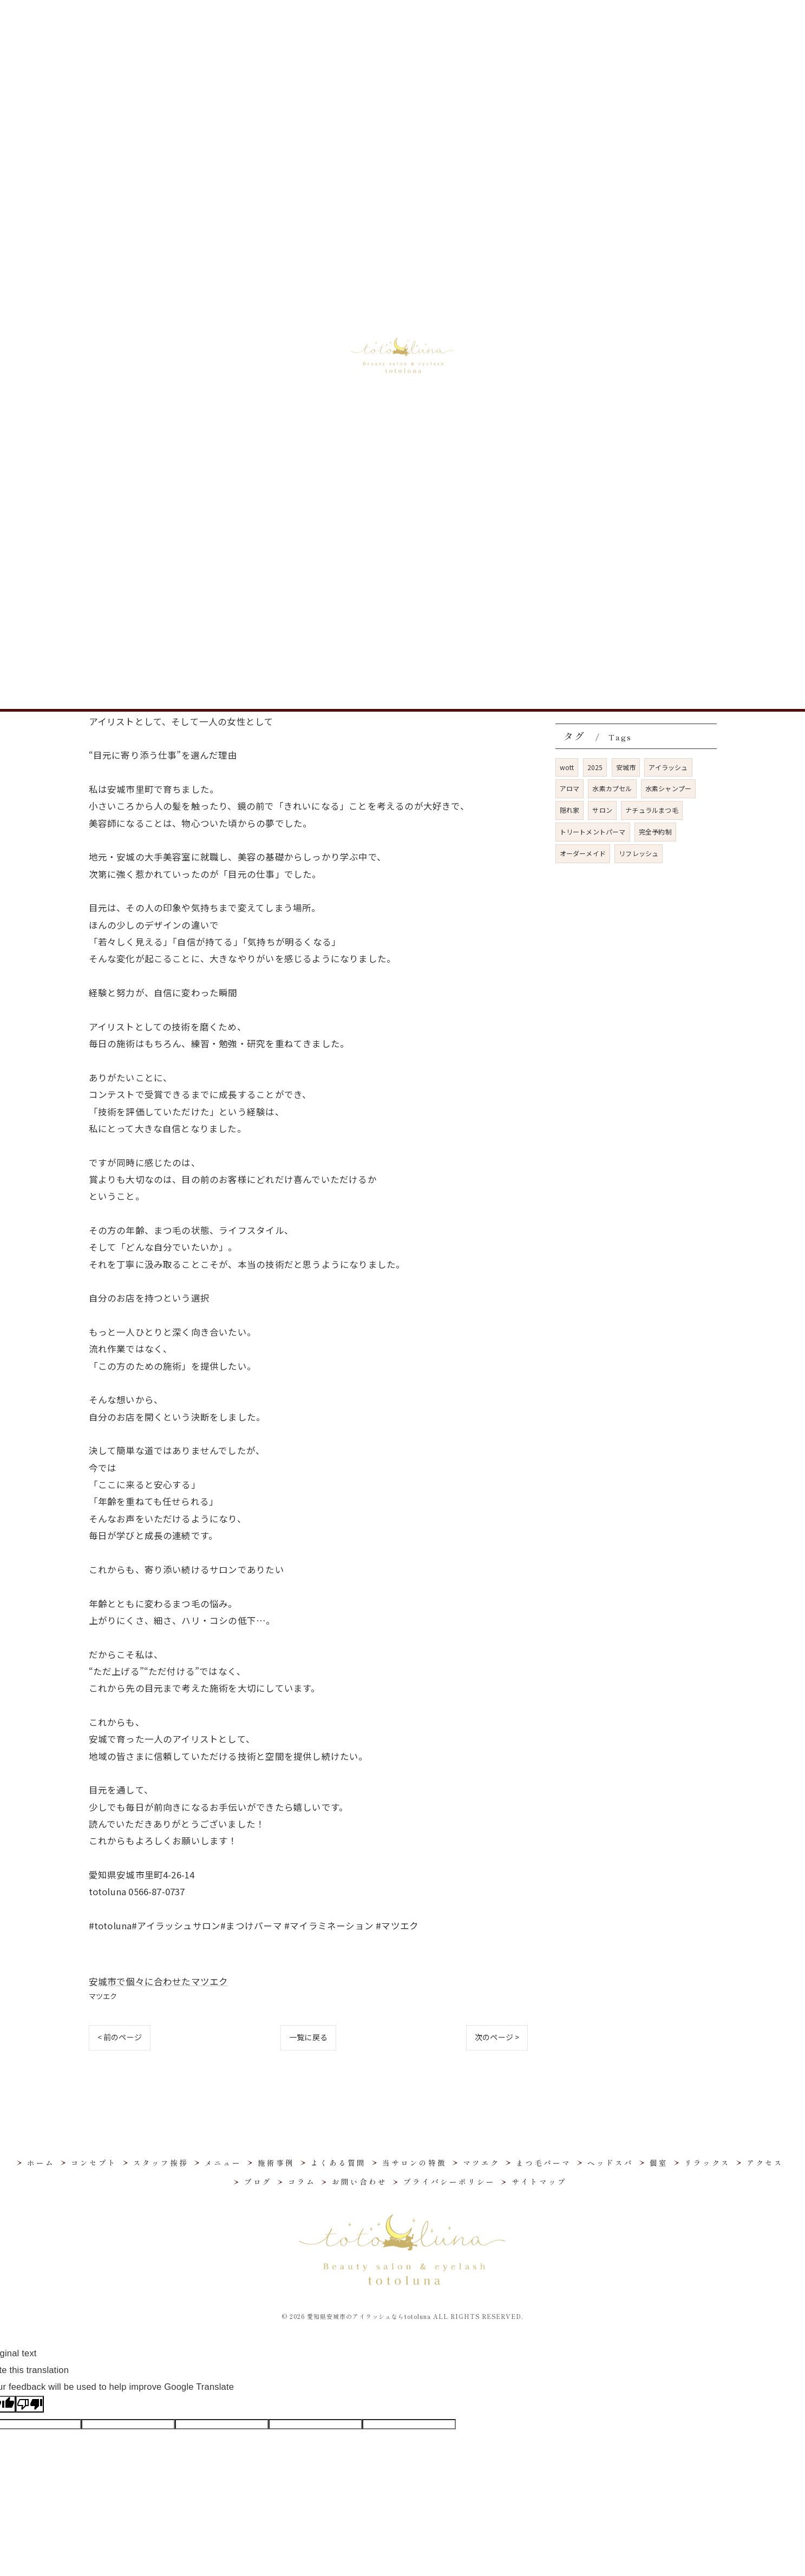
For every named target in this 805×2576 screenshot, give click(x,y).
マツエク (103, 1996)
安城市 (626, 767)
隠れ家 (570, 809)
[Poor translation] (30, 2404)
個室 (572, 418)
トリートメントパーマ (593, 831)
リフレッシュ (638, 853)
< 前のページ (119, 2037)
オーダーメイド (583, 853)
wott (567, 767)
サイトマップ (539, 2181)
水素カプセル (612, 788)
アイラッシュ (668, 767)
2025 (595, 767)
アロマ (570, 788)
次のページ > (497, 2037)
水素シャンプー (668, 788)
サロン (602, 809)
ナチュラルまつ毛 (651, 809)
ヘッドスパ (584, 399)
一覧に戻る (308, 2037)
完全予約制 (655, 831)
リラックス (584, 438)
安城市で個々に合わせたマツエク (158, 1981)
